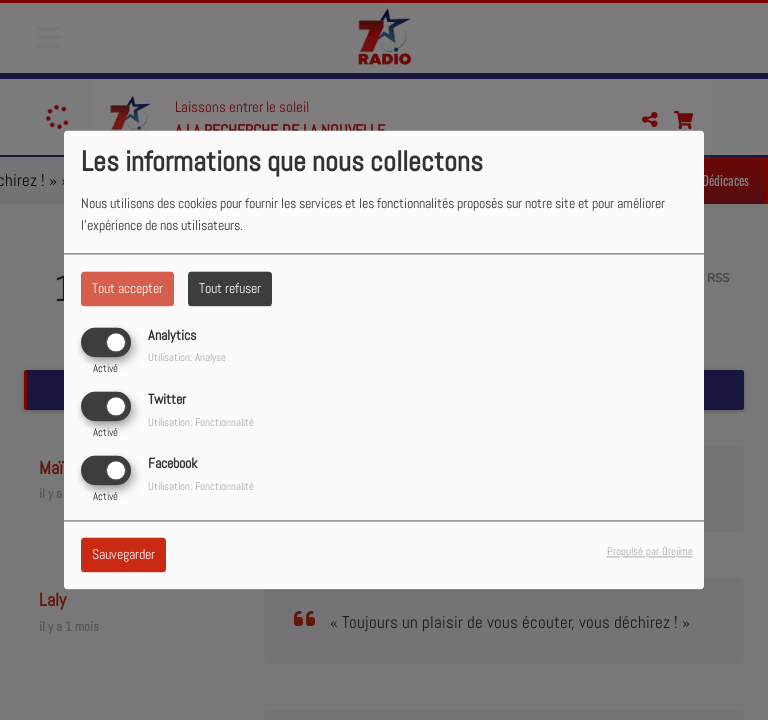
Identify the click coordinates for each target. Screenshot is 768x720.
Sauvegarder (123, 555)
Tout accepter (127, 288)
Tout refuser (230, 288)
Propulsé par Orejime (650, 552)
